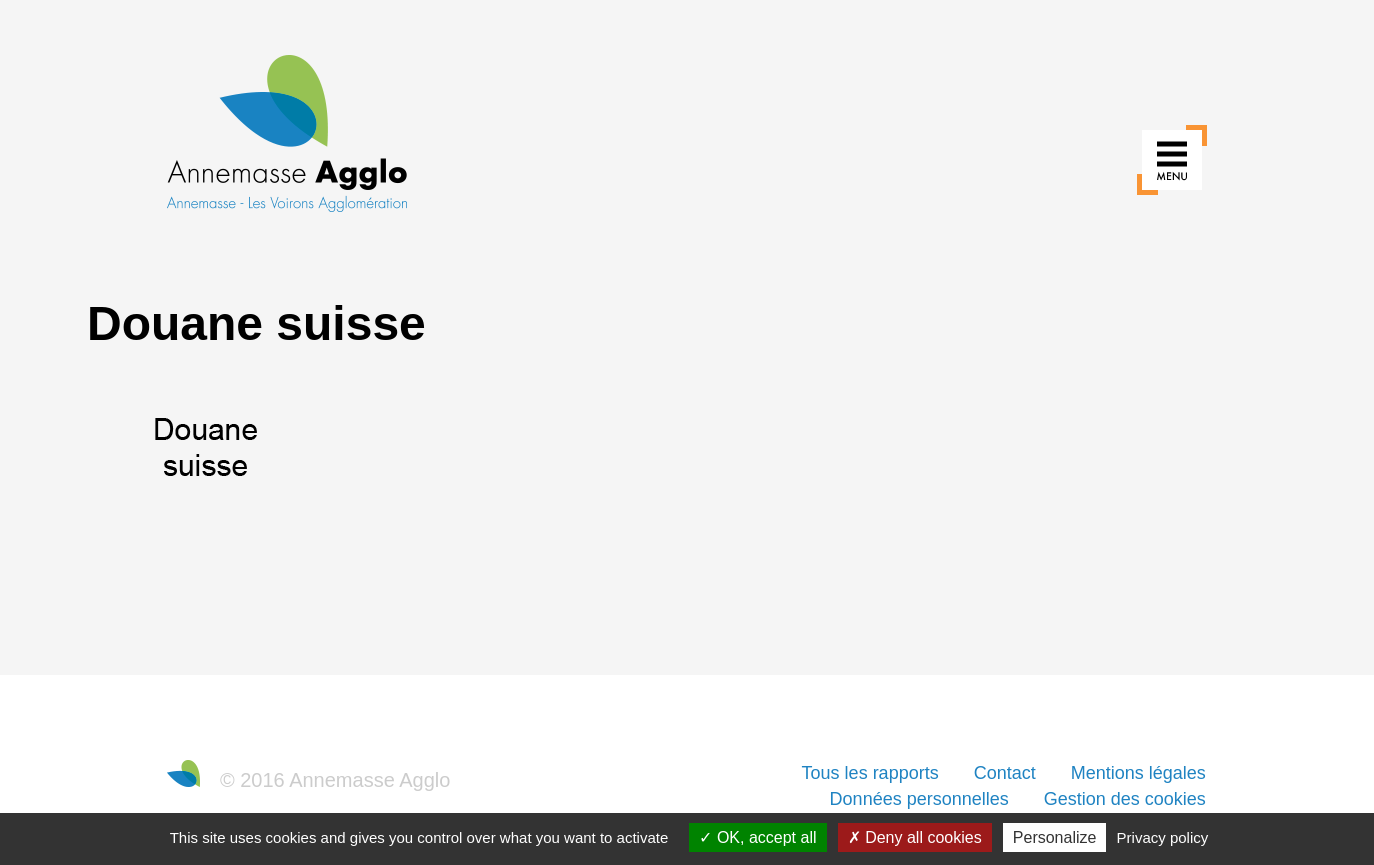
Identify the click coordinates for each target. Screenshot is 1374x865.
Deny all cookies (915, 837)
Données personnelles (919, 799)
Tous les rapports (870, 773)
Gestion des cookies (1125, 799)
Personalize (1055, 837)
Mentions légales (1138, 773)
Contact (1005, 773)
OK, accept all (757, 837)
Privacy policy (1163, 837)
